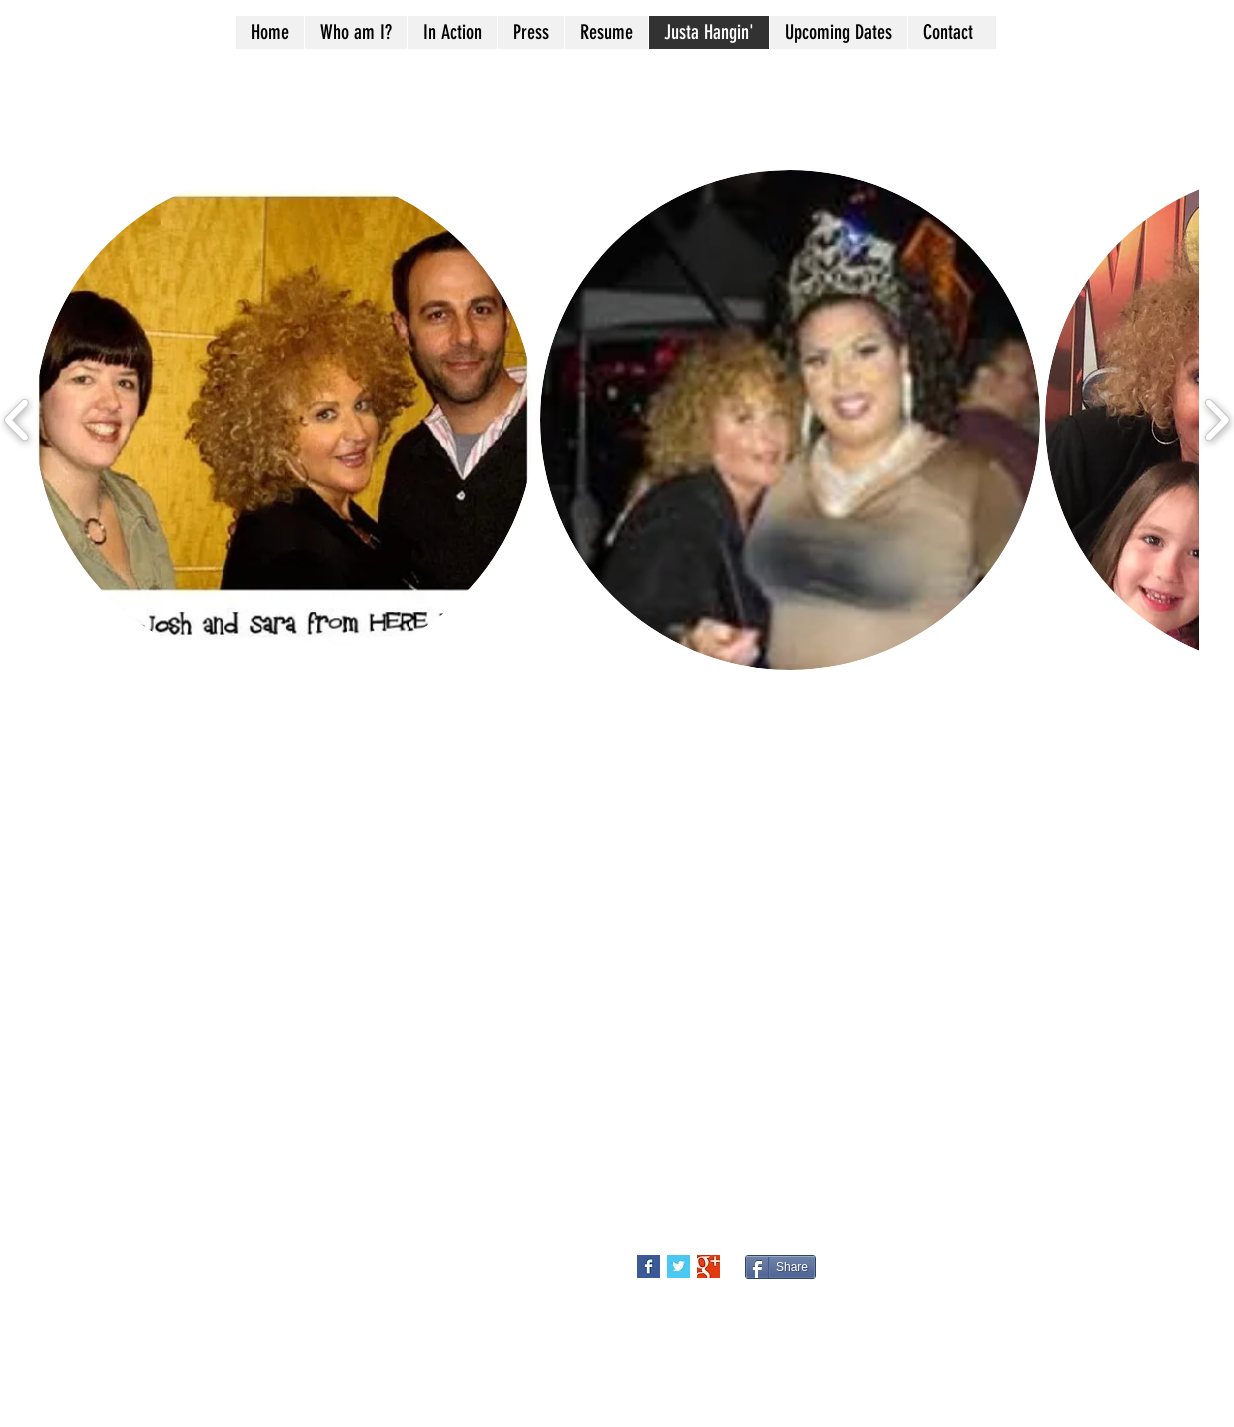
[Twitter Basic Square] (678, 1266)
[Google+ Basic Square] (708, 1266)
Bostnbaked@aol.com (229, 1209)
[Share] (780, 1267)
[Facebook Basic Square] (648, 1266)
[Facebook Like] (965, 1275)
